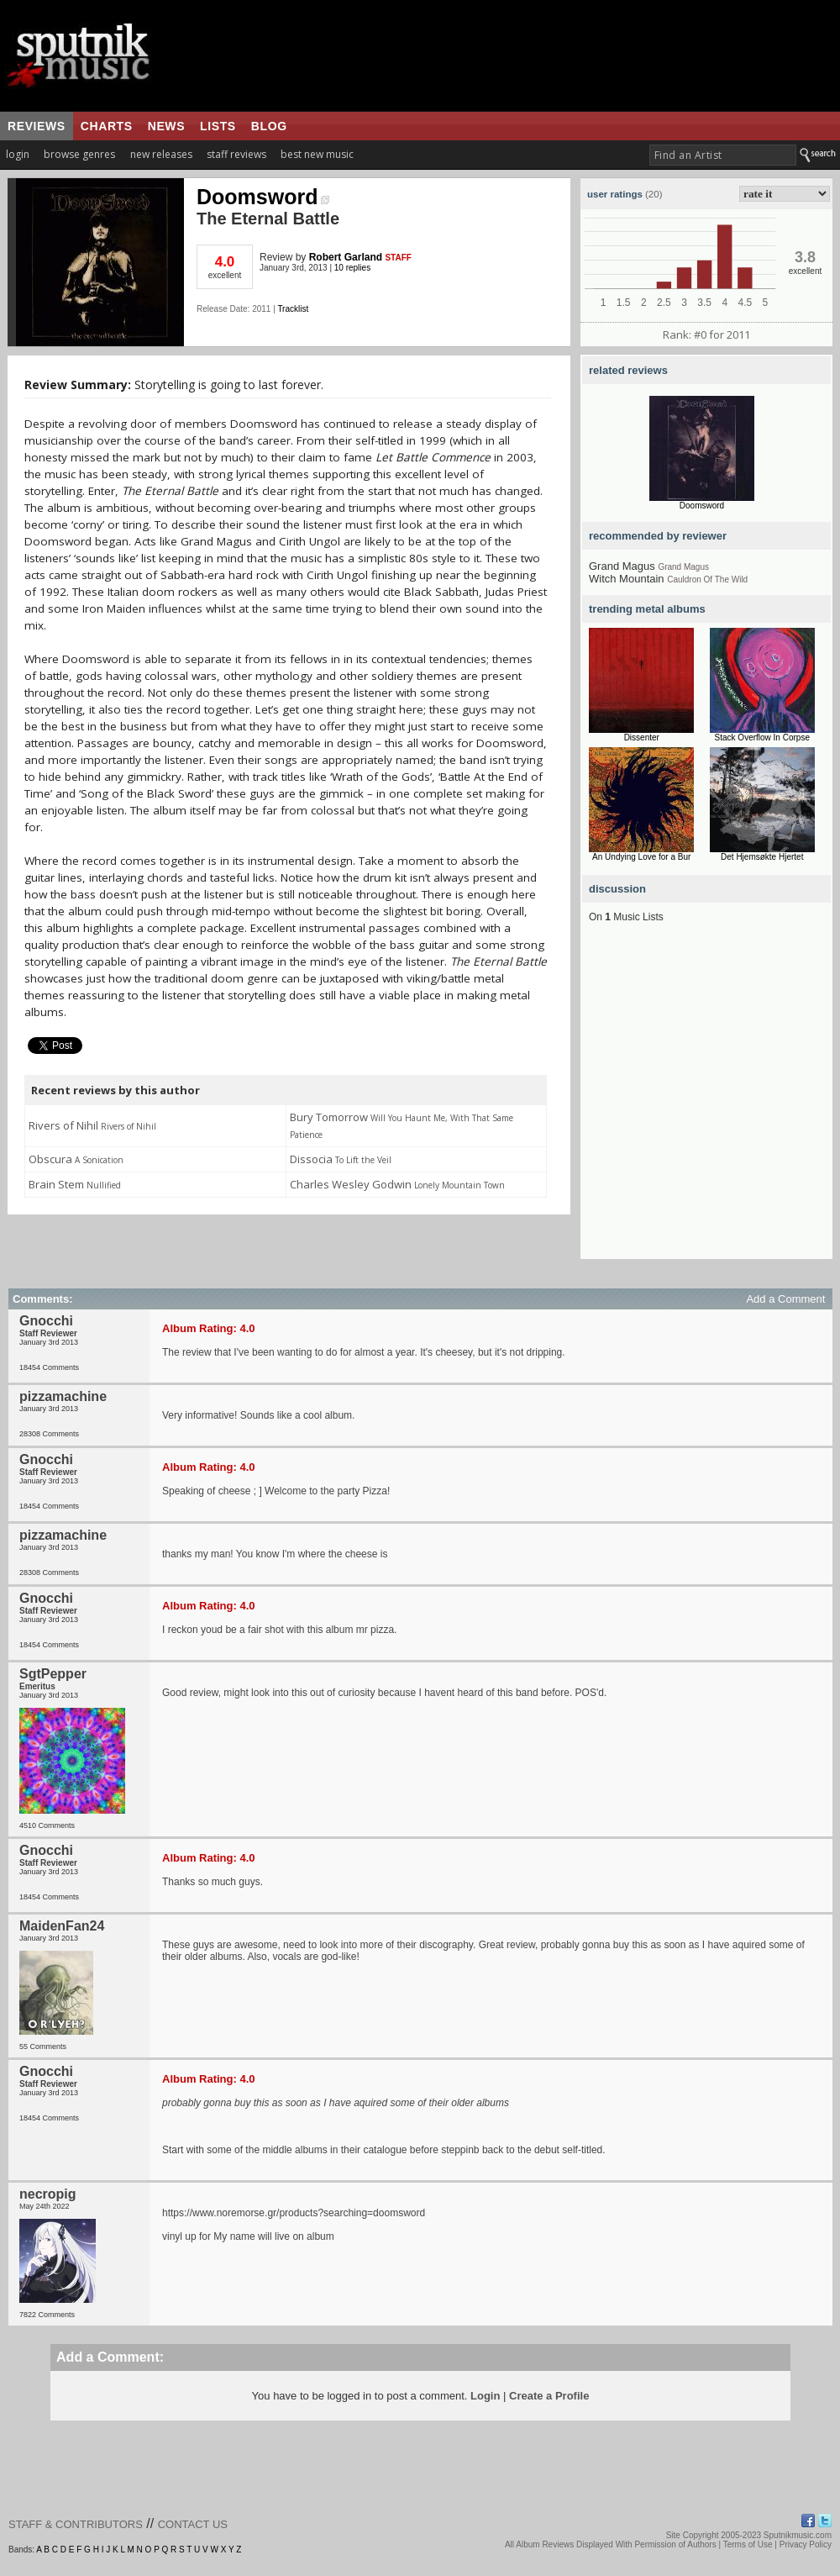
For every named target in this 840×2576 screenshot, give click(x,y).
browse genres (79, 154)
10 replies (352, 267)
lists (218, 126)
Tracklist (292, 308)
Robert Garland (345, 257)
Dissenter (641, 737)
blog (269, 126)
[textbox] (722, 155)
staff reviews (236, 154)
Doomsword (263, 196)
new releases (161, 154)
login (17, 154)
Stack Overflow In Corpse (762, 737)
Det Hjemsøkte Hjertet (762, 856)
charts (107, 126)
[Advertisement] (157, 1101)
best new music (317, 154)
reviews (37, 126)
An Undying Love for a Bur (641, 856)
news (166, 126)
